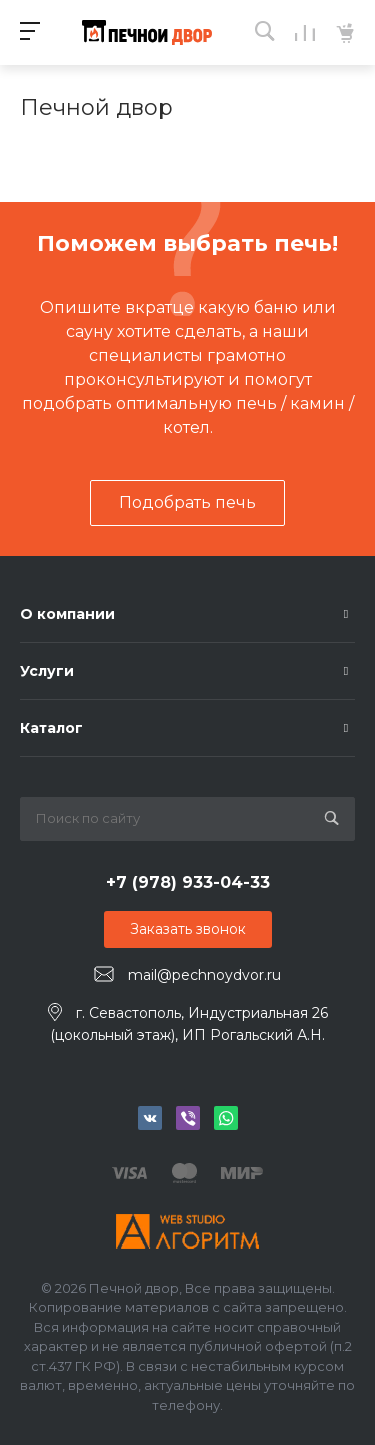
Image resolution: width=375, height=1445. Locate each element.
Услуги (47, 671)
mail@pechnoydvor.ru (204, 975)
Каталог (51, 728)
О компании (67, 614)
